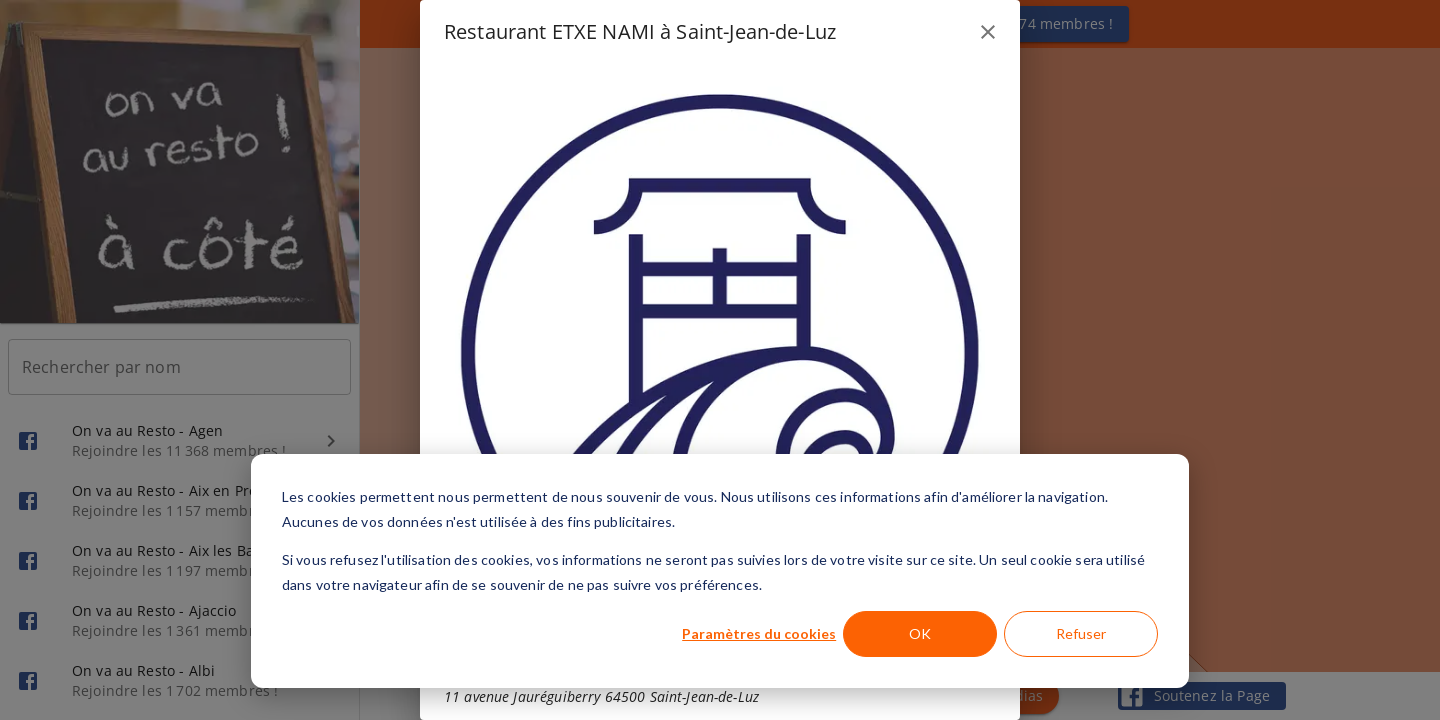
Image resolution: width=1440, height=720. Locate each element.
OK (920, 633)
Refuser (1081, 633)
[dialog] (720, 571)
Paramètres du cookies (759, 633)
